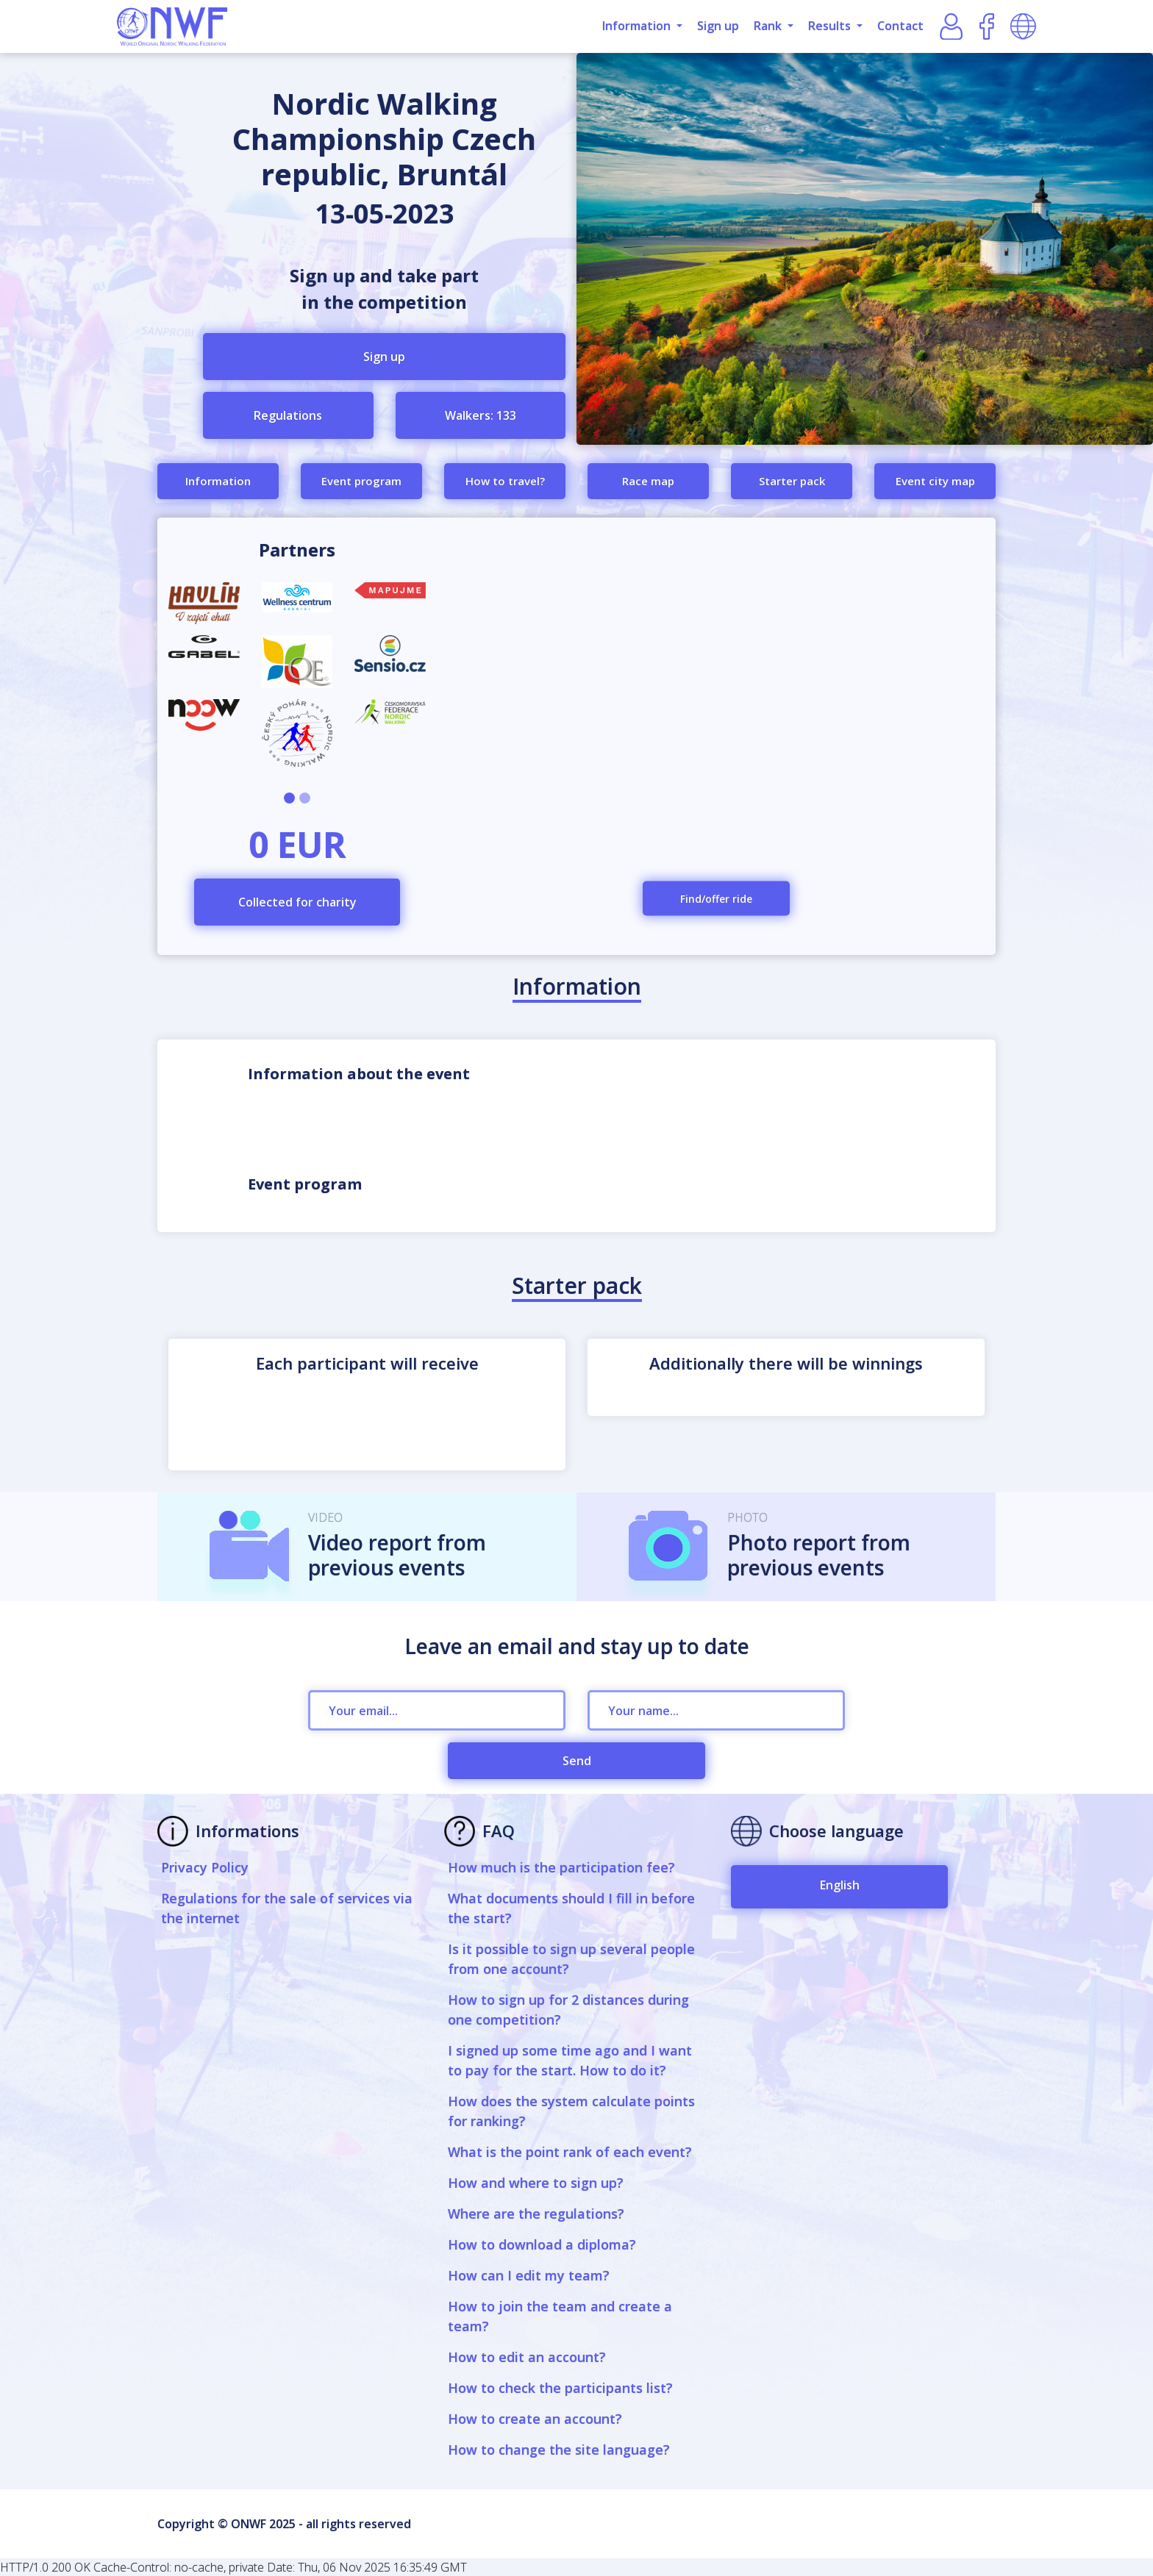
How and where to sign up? (536, 2183)
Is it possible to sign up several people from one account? (571, 1959)
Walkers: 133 (480, 415)
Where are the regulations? (536, 2213)
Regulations (288, 415)
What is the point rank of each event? (570, 2152)
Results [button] (831, 26)
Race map (648, 480)
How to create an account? (535, 2418)
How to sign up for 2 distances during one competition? (568, 2009)
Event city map (935, 480)
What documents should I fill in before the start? (571, 1908)
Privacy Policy (205, 1867)
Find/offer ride (716, 899)
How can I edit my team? (529, 2275)
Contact (900, 26)
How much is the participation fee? (561, 1867)
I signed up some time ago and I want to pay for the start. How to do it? (570, 2060)
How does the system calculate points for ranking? (571, 2111)
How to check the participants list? (560, 2388)
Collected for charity (297, 902)
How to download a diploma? (542, 2244)
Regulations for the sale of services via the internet (287, 1908)
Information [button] (638, 26)
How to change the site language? (559, 2449)
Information (218, 480)
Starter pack (792, 480)
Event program (361, 480)
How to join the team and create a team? (560, 2316)
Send (577, 1761)
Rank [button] (769, 26)
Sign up (718, 26)
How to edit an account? (527, 2357)
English (840, 1885)
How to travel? (505, 480)
